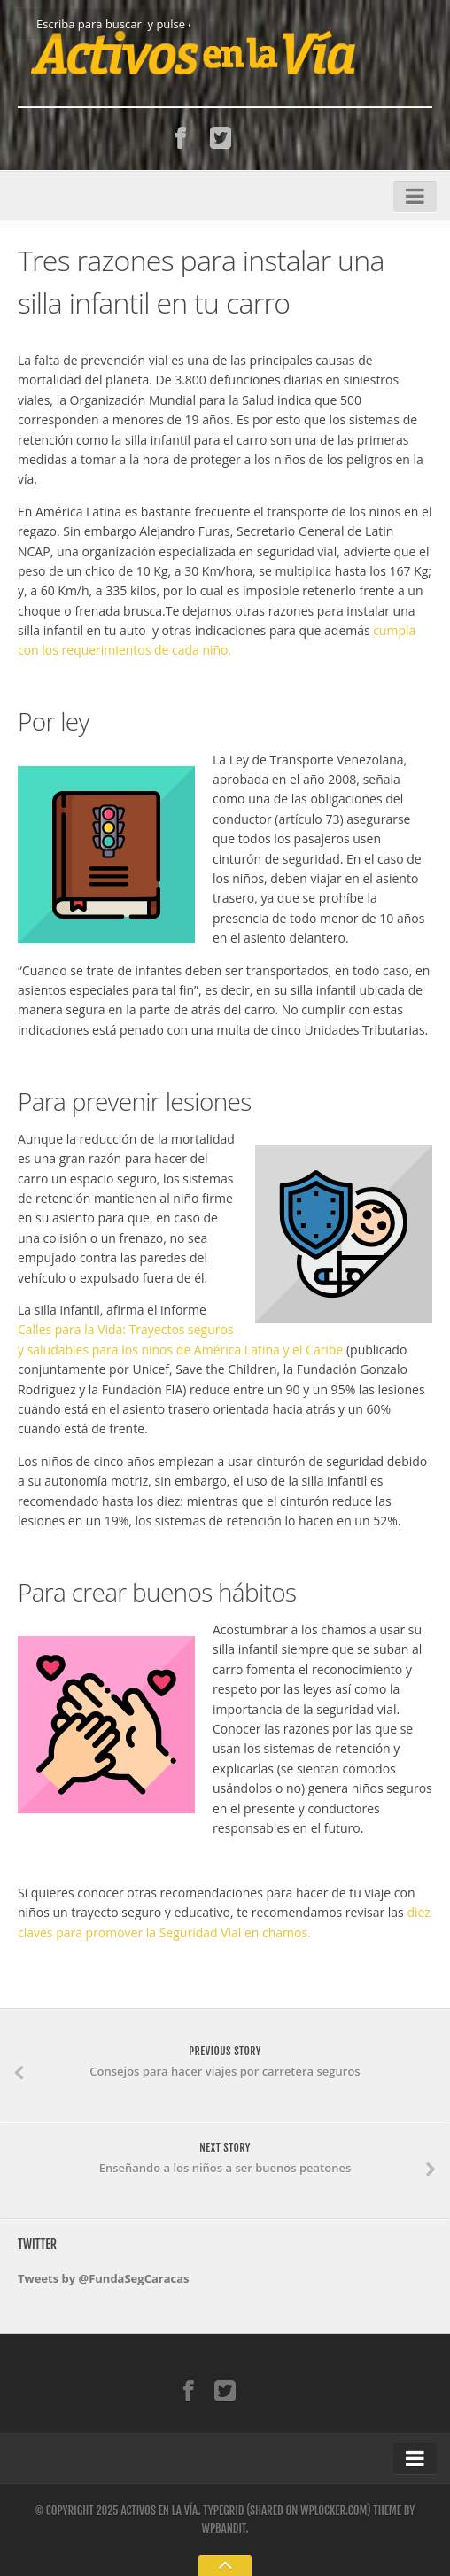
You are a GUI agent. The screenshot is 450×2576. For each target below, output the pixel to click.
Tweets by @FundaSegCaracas (104, 2278)
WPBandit (223, 2528)
